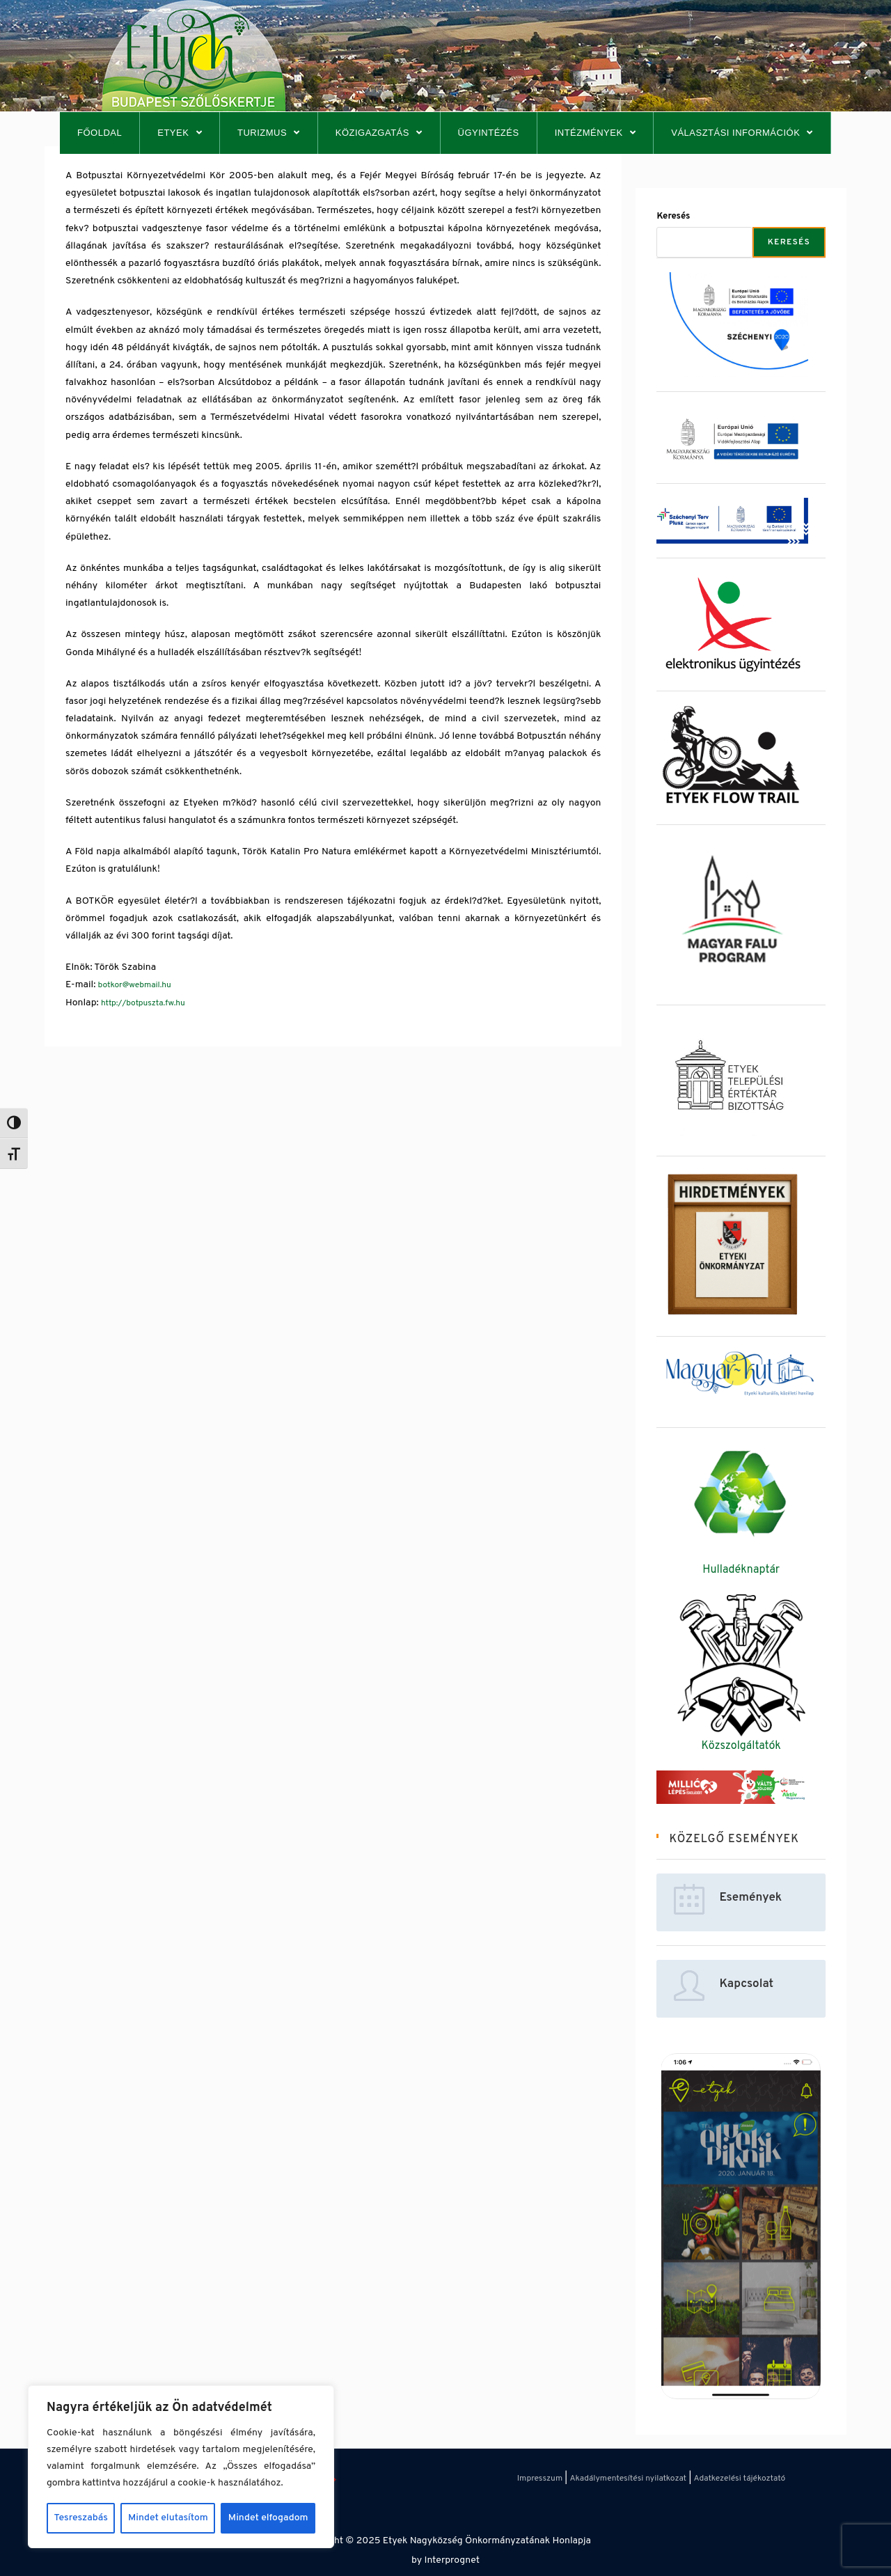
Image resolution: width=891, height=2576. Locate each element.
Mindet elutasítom (168, 2518)
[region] (181, 2466)
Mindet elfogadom (268, 2518)
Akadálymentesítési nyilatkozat (627, 2478)
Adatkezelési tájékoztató (740, 2478)
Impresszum (539, 2478)
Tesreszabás (81, 2518)
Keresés (673, 216)
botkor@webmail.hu (134, 985)
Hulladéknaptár (741, 1570)
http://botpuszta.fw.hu (143, 1003)
